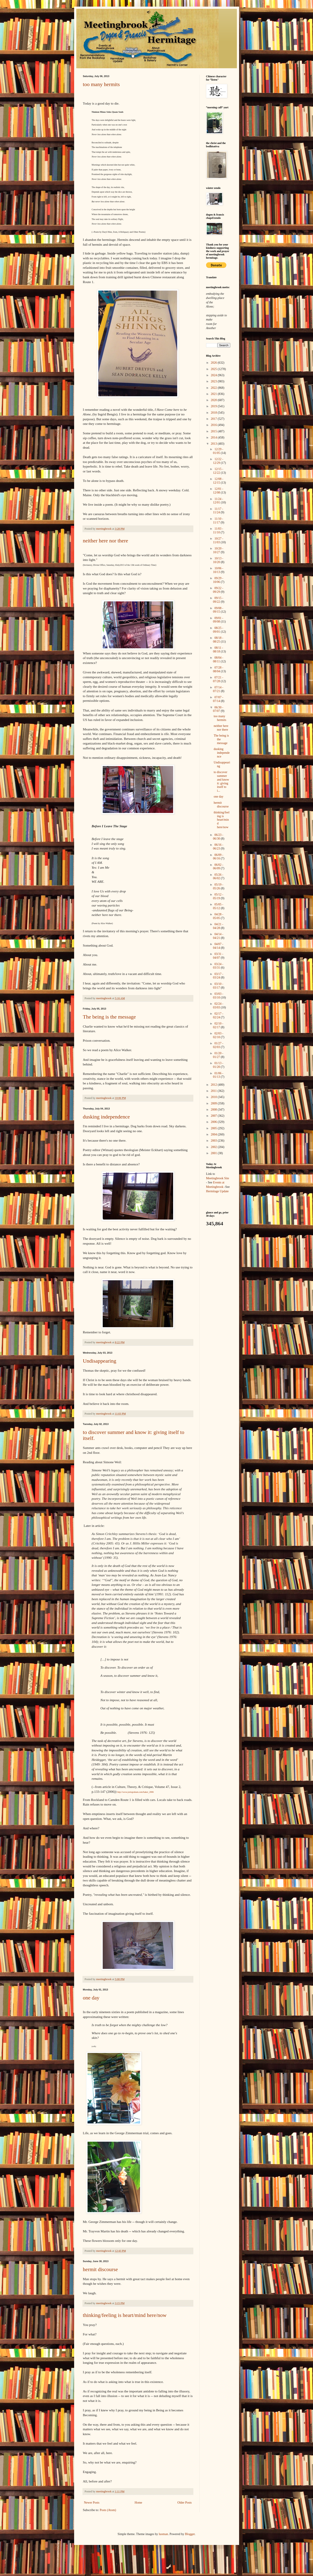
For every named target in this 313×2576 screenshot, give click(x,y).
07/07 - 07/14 (218, 699)
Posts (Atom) (108, 2510)
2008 (214, 1109)
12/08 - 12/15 (218, 480)
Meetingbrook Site (217, 1178)
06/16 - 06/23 (218, 846)
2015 (214, 431)
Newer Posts (91, 2502)
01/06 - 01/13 (218, 1075)
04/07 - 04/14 (218, 945)
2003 (214, 1140)
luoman (163, 2534)
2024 (214, 375)
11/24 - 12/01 (218, 500)
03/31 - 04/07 (218, 955)
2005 (214, 1128)
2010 (214, 1097)
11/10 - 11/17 (218, 520)
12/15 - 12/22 (218, 470)
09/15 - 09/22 (218, 599)
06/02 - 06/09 (218, 866)
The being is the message (109, 1017)
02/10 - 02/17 (218, 1025)
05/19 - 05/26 (218, 886)
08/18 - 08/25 (218, 639)
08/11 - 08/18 (218, 649)
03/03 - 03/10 (218, 995)
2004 (214, 1134)
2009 (214, 1103)
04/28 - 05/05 (218, 916)
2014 (214, 437)
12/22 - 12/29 (218, 460)
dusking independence (106, 1117)
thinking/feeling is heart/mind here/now (125, 2315)
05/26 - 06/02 (218, 876)
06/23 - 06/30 (218, 836)
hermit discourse (100, 2269)
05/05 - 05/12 (218, 906)
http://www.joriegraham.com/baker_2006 (135, 1792)
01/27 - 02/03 (218, 1045)
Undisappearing (99, 1361)
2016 (214, 425)
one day (91, 1998)
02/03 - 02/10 (218, 1035)
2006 (214, 1122)
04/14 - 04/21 (218, 936)
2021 (214, 394)
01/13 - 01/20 (218, 1065)
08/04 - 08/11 (218, 659)
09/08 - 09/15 (218, 610)
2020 (214, 400)
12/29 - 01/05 (218, 451)
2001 (214, 1153)
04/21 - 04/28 (218, 926)
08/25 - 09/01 (218, 629)
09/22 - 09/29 (218, 589)
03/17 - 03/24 (218, 975)
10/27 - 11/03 (218, 540)
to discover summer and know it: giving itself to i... (221, 781)
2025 (214, 369)
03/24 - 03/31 (218, 965)
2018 (214, 412)
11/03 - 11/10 (218, 530)
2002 (214, 1147)
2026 (214, 362)
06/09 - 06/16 (218, 856)
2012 (214, 1084)
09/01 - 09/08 (218, 619)
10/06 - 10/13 (218, 570)
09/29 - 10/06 (218, 580)
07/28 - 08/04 (218, 669)
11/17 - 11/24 (218, 510)
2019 (214, 406)
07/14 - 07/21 (218, 689)
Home (138, 2502)
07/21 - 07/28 (218, 679)
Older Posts (185, 2502)
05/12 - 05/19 (218, 896)
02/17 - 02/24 (218, 1015)
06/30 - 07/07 (218, 709)
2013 (214, 443)
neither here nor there (105, 541)
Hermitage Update (217, 1191)
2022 (214, 387)
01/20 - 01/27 (218, 1055)
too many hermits (101, 84)
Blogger (190, 2534)
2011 (214, 1091)
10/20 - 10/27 (218, 550)
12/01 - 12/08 (218, 490)
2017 (214, 418)
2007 (214, 1115)
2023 (214, 381)
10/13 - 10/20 (218, 560)
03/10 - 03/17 (218, 985)
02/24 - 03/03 (218, 1005)
